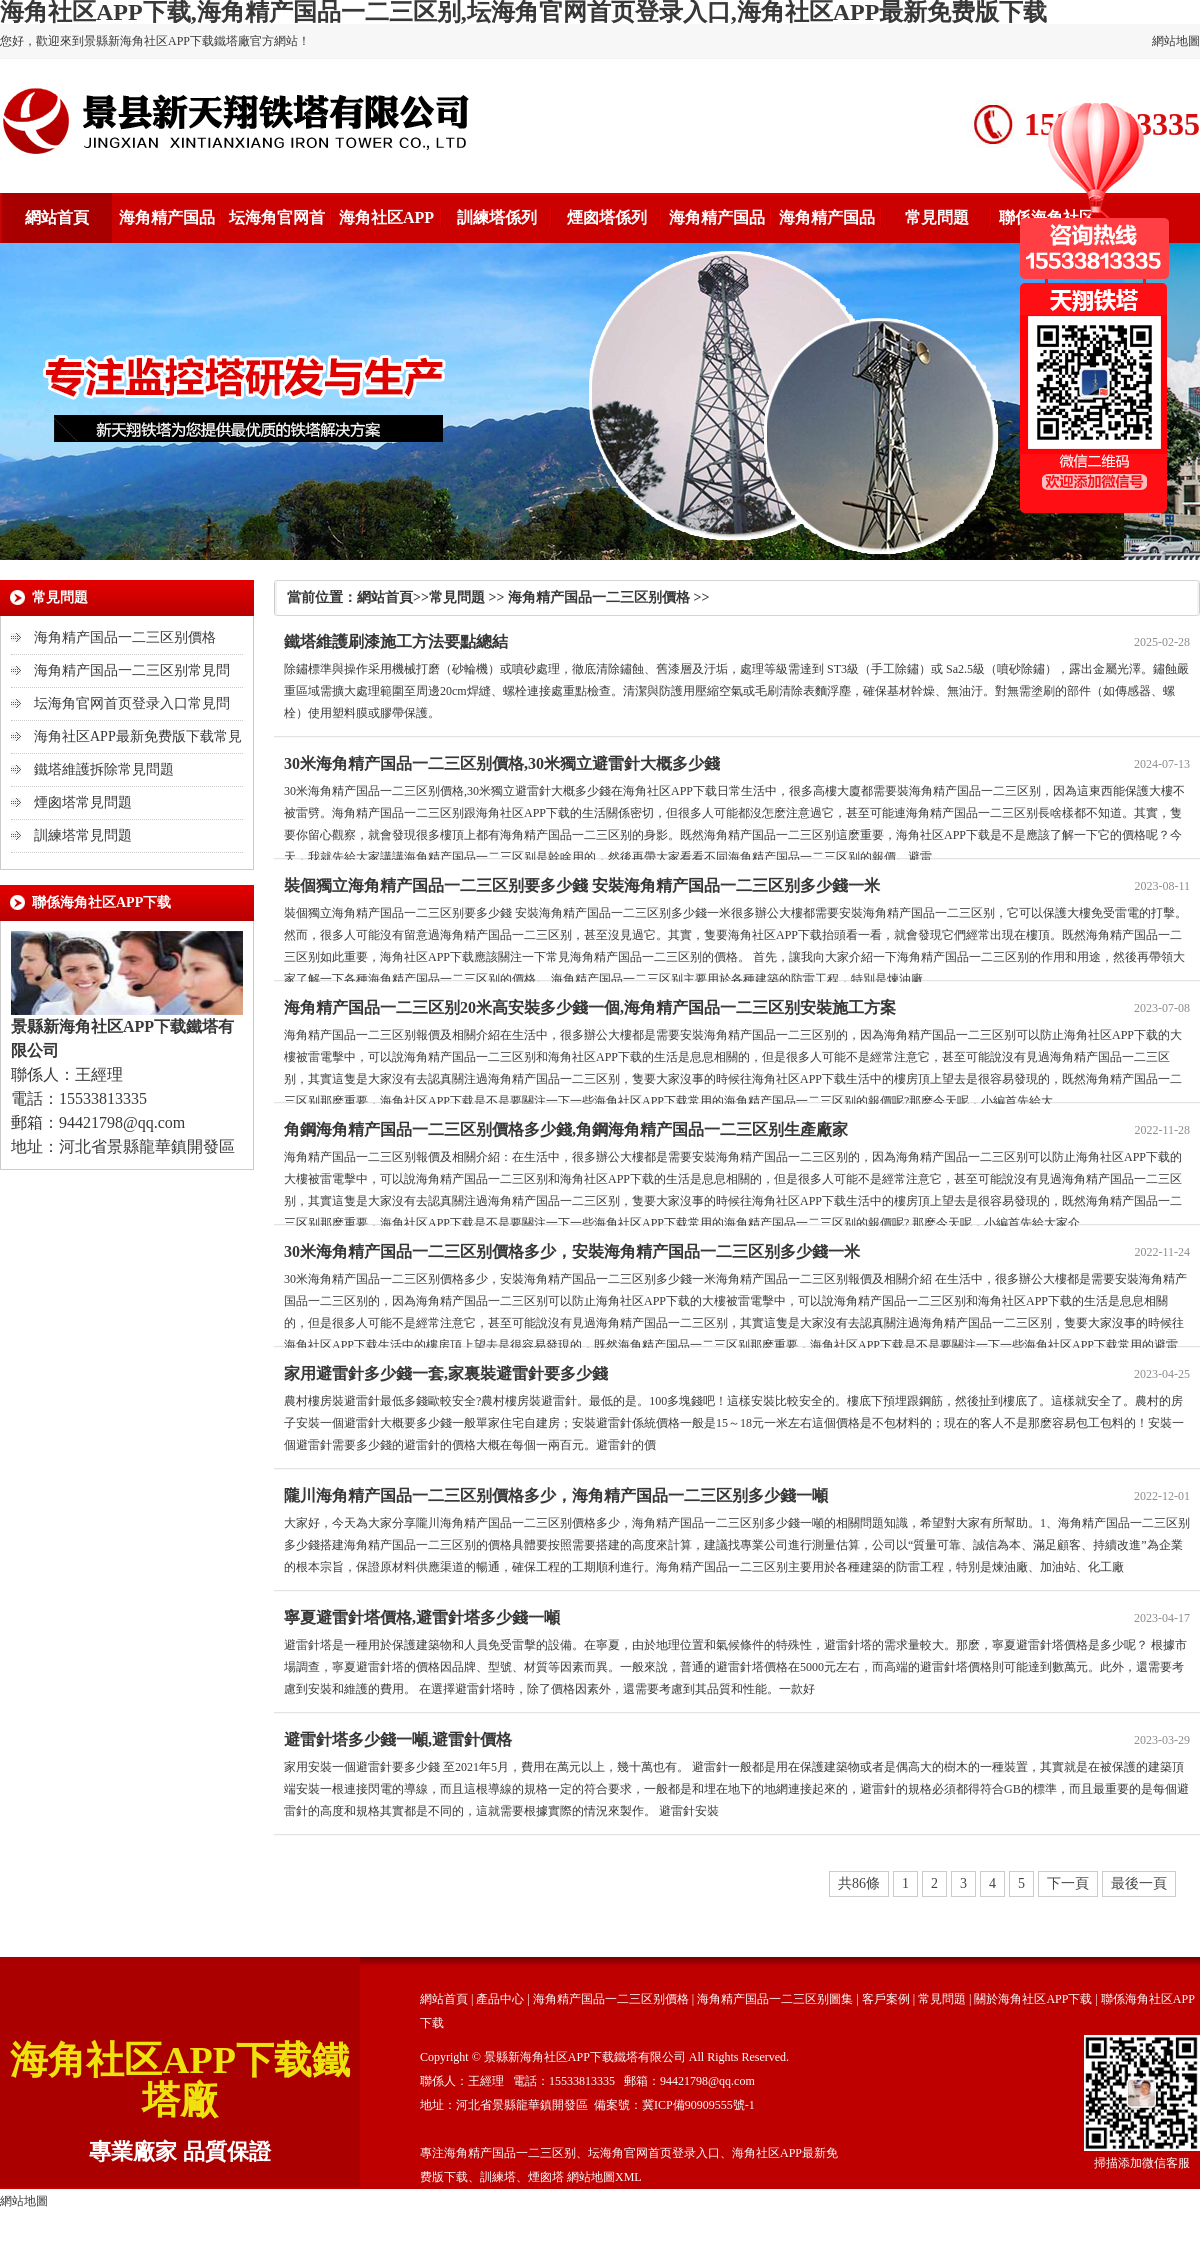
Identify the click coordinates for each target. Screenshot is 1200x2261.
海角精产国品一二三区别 (510, 2153)
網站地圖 (1176, 41)
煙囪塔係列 (607, 217)
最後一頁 (1139, 1883)
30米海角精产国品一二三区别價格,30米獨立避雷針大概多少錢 (502, 763)
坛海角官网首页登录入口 (654, 2153)
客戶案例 (886, 1999)
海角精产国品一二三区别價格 (125, 637)
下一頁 (1068, 1883)
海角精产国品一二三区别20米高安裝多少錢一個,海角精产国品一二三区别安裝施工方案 (590, 1007)
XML (628, 2177)
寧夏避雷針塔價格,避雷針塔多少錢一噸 (422, 1617)
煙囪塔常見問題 (83, 802)
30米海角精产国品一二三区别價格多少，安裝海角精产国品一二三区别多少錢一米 (572, 1251)
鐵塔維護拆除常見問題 (104, 769)
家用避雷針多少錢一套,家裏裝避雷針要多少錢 (446, 1373)
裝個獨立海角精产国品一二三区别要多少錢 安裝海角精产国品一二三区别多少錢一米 (582, 885)
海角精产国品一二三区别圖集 (775, 1999)
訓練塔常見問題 (83, 835)
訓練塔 (498, 2177)
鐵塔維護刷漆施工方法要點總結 (396, 641)
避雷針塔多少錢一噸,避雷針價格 (398, 1739)
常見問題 (937, 217)
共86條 (859, 1883)
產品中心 (500, 1999)
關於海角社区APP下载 (1033, 1999)
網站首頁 (57, 217)
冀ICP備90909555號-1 (698, 2105)
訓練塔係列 (497, 217)
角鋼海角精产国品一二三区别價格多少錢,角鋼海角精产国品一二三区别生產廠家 (566, 1129)
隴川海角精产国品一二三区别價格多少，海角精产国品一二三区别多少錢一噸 (556, 1495)
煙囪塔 (546, 2177)
